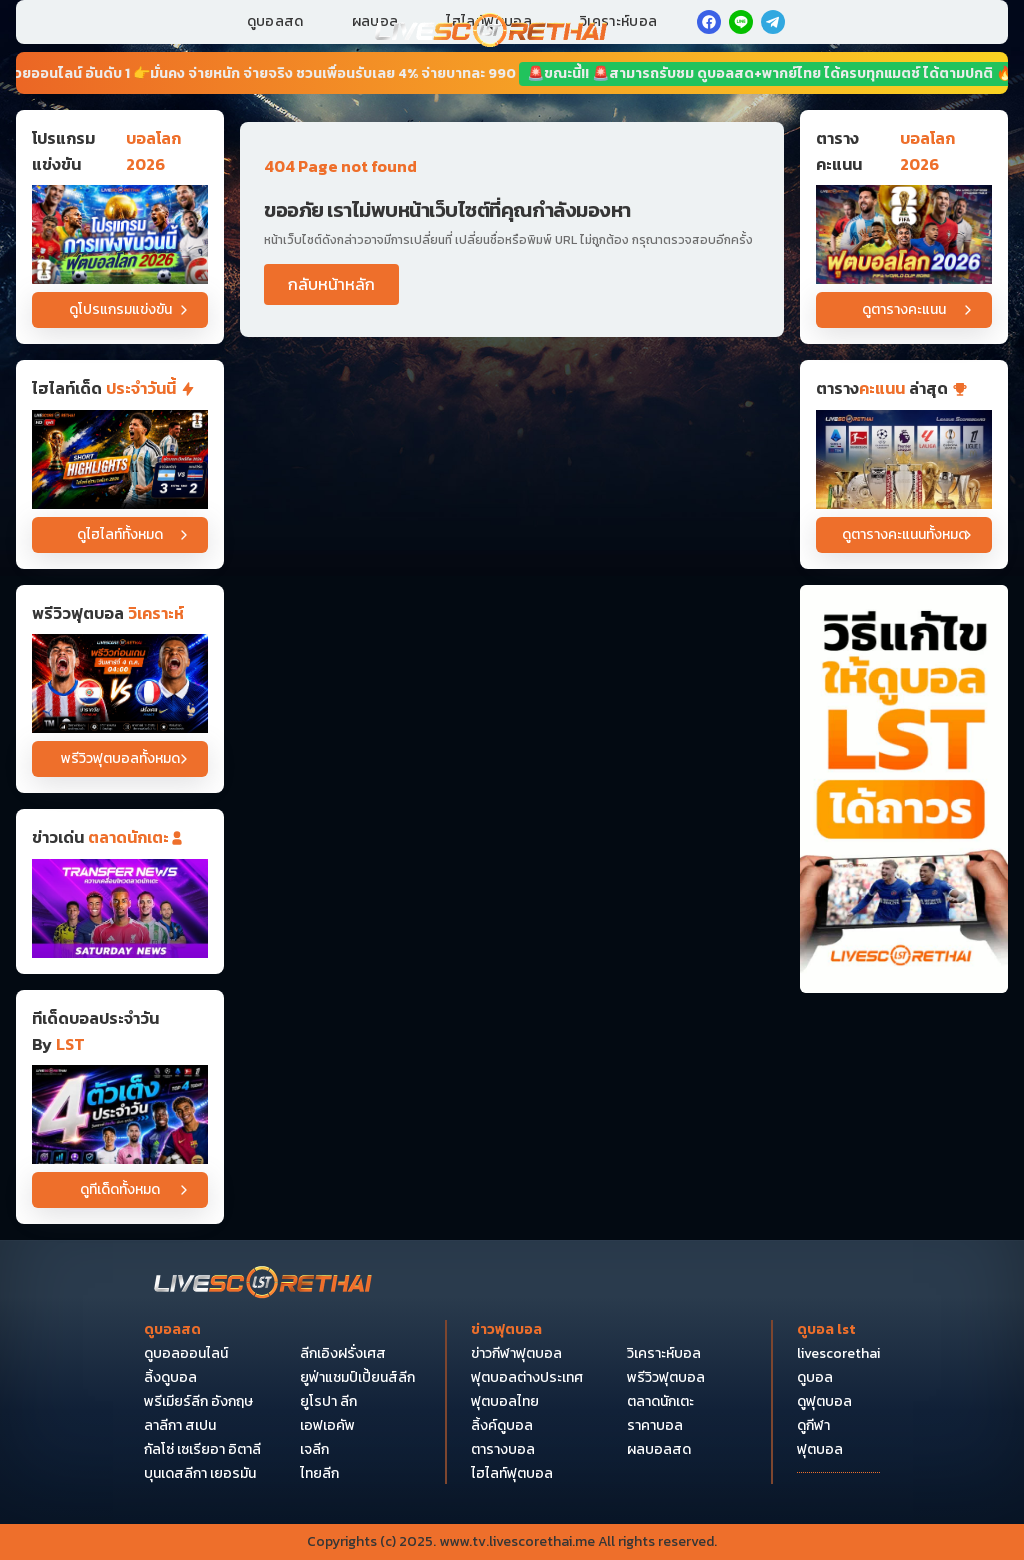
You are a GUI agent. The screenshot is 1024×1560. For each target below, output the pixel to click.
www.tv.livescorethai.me (518, 1541)
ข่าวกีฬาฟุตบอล (516, 1354)
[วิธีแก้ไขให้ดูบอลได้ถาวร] (904, 789)
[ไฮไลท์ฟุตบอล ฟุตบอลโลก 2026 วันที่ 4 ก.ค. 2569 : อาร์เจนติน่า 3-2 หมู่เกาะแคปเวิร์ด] (120, 459)
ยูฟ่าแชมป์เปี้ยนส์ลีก (357, 1378)
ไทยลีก (319, 1474)
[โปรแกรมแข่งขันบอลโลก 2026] (120, 234)
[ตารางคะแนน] (904, 459)
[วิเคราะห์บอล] (120, 1114)
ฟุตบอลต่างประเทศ (527, 1378)
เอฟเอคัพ (327, 1426)
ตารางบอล (503, 1450)
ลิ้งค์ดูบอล (502, 1426)
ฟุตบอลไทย (505, 1402)
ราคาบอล (655, 1426)
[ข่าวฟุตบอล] (120, 908)
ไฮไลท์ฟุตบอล (512, 1474)
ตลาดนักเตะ (660, 1402)
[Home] (492, 32)
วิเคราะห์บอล (664, 1354)
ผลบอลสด (659, 1450)
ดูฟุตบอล (824, 1402)
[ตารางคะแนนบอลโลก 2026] (904, 234)
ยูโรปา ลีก (328, 1402)
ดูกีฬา (813, 1426)
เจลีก (314, 1450)
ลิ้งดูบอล (170, 1378)
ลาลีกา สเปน (180, 1426)
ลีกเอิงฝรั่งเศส (343, 1354)
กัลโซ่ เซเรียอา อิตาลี (202, 1450)
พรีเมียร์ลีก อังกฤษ (198, 1402)
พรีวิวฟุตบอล (666, 1378)
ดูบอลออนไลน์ (186, 1354)
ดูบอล (815, 1378)
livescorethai (838, 1354)
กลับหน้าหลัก (331, 284)
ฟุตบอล (820, 1450)
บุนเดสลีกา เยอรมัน (200, 1474)
